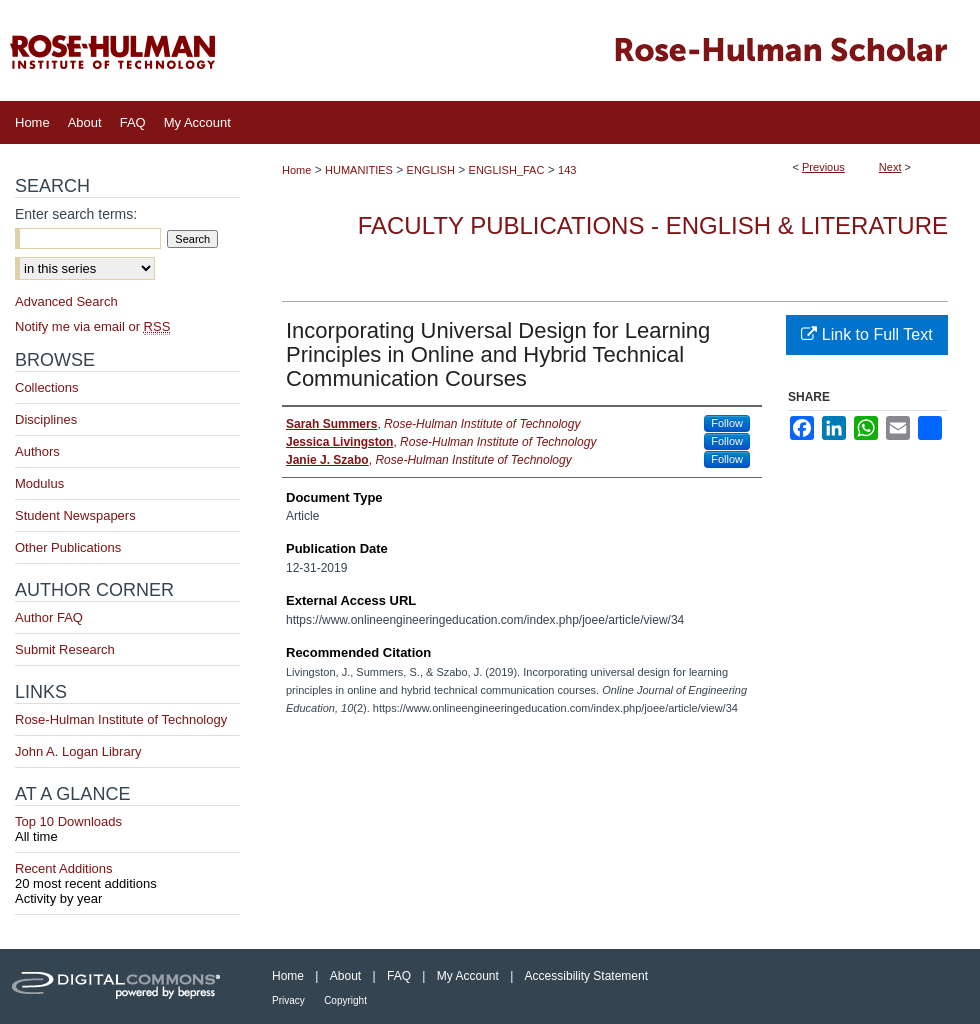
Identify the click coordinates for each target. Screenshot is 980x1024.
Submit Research (65, 649)
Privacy (288, 1000)
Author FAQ (49, 617)
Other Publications (68, 547)
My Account (468, 976)
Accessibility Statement (586, 976)
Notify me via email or (92, 326)
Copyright (345, 1000)
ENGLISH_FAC (507, 170)
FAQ (399, 976)
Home (296, 170)
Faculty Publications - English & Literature (653, 225)
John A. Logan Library (78, 751)
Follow (727, 423)
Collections (47, 387)
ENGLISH (431, 170)
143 (567, 170)
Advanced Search (66, 301)
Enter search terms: (76, 214)
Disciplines (46, 419)
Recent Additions (127, 876)
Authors (37, 451)
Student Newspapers (75, 515)
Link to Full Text (866, 334)
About (345, 976)
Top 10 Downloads (127, 829)
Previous (823, 167)
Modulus (39, 483)
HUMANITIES (359, 170)
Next (890, 167)
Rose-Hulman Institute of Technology (121, 719)
